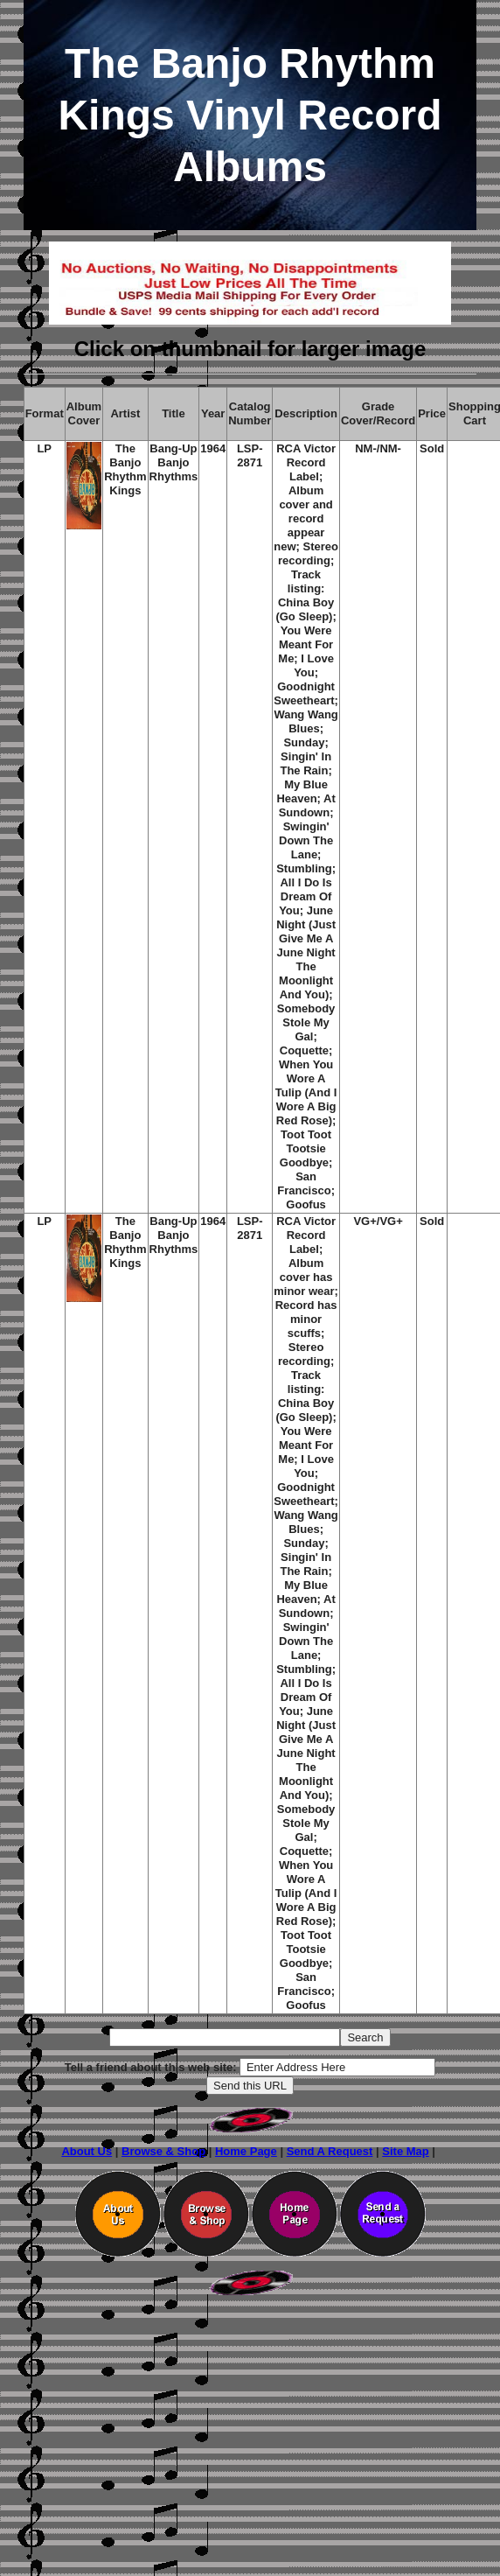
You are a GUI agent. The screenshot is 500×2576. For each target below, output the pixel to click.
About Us (86, 2151)
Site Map (405, 2151)
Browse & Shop (163, 2151)
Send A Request (330, 2151)
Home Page (246, 2151)
